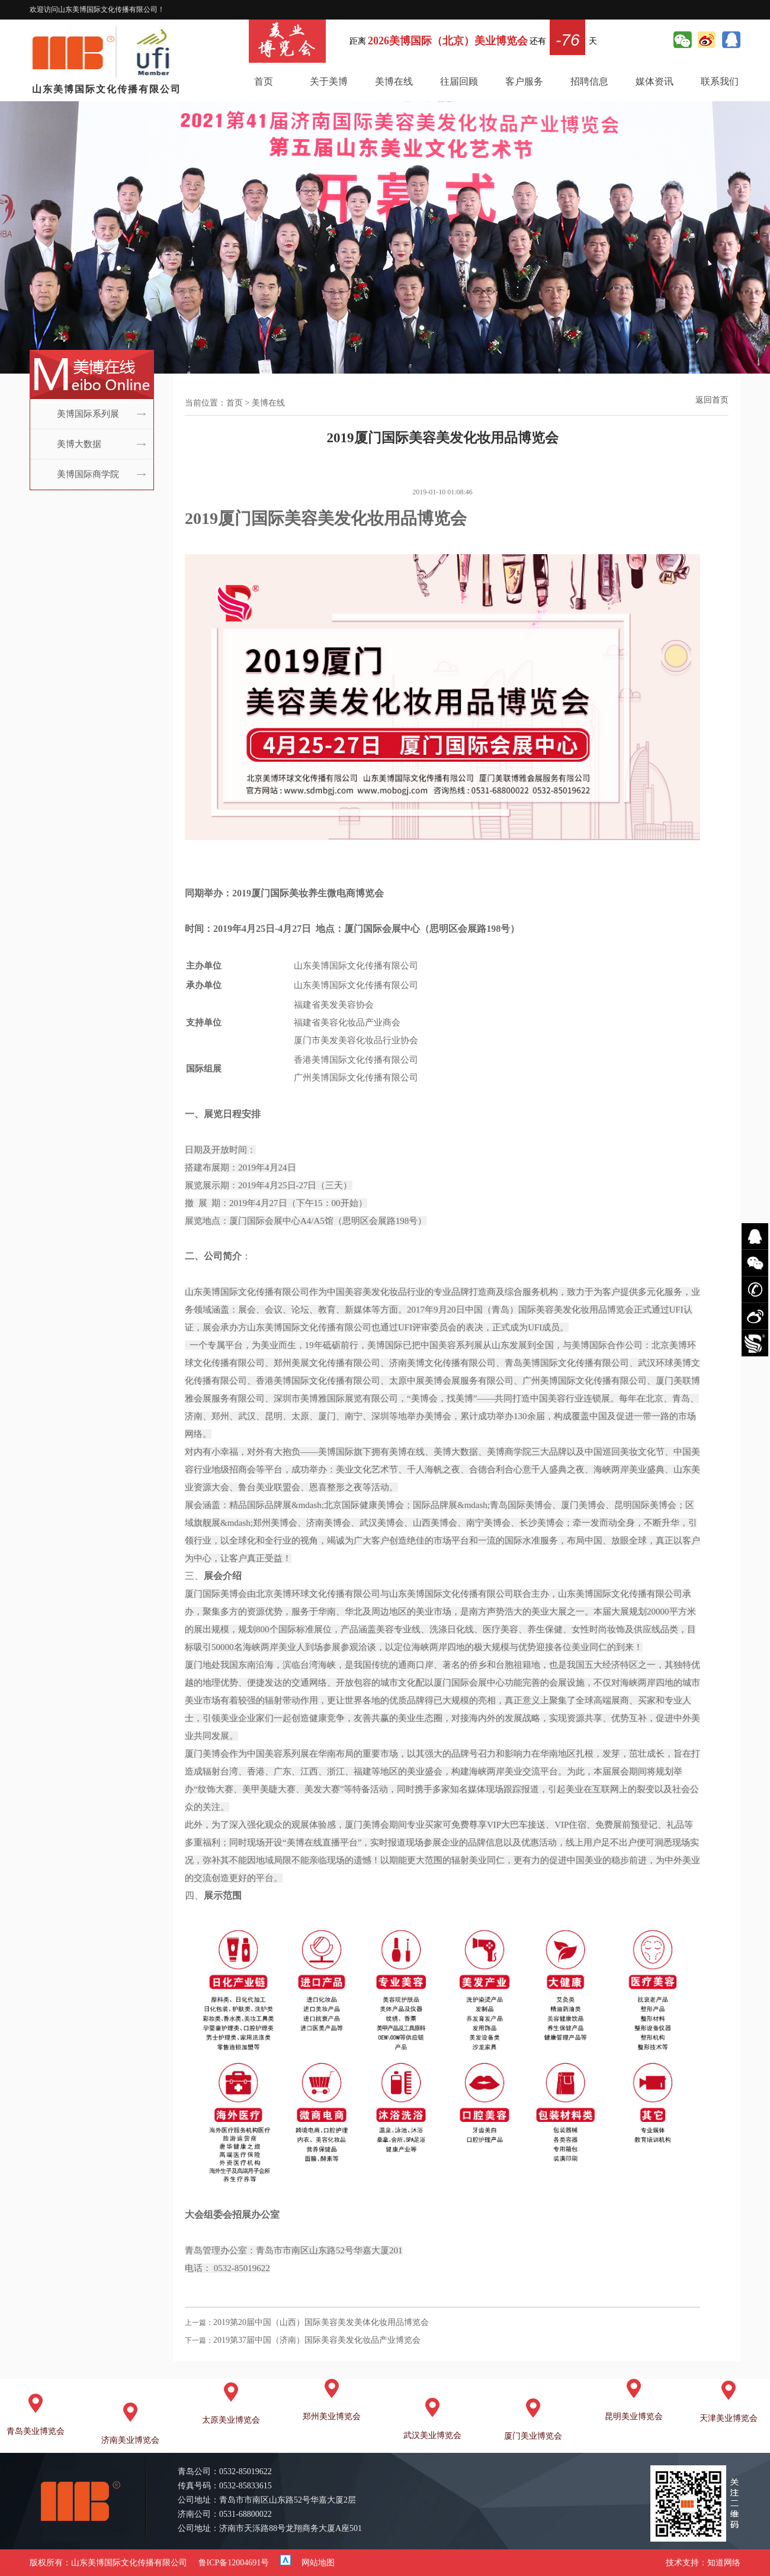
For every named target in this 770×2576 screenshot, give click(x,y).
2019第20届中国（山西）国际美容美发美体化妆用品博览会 (321, 2322)
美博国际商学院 (88, 474)
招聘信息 (589, 81)
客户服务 (524, 81)
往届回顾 (459, 81)
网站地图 (318, 2562)
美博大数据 (79, 444)
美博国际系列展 (88, 414)
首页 (263, 81)
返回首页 (712, 399)
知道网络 (723, 2562)
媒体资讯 (654, 81)
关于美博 (329, 81)
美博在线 (394, 81)
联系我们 (720, 81)
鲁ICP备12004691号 (234, 2562)
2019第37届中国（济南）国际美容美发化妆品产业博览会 (317, 2340)
